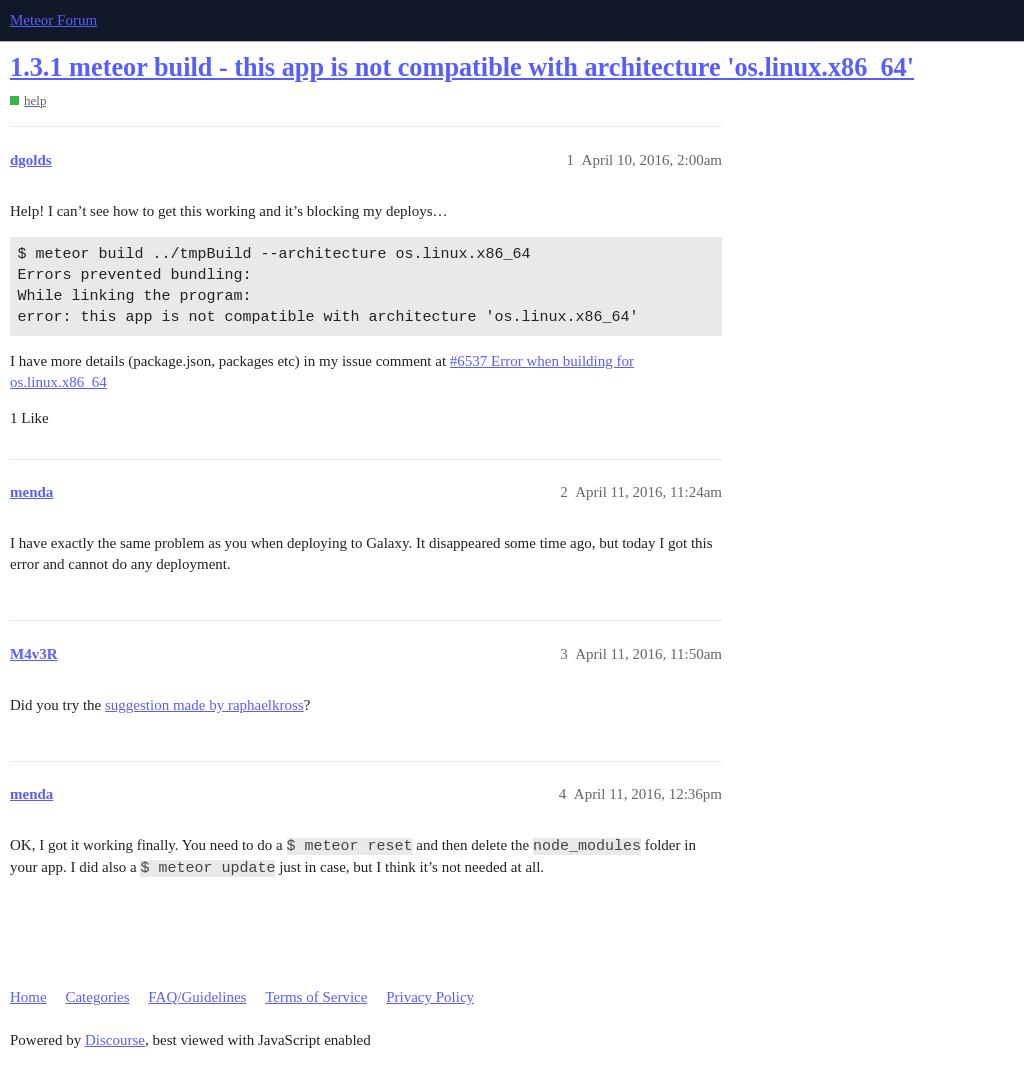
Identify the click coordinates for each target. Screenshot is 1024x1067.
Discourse (115, 1040)
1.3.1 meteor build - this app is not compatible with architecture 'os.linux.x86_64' (462, 67)
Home (28, 997)
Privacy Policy (430, 997)
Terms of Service (316, 997)
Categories (97, 997)
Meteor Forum (53, 20)
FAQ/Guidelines (197, 997)
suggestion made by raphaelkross (204, 705)
